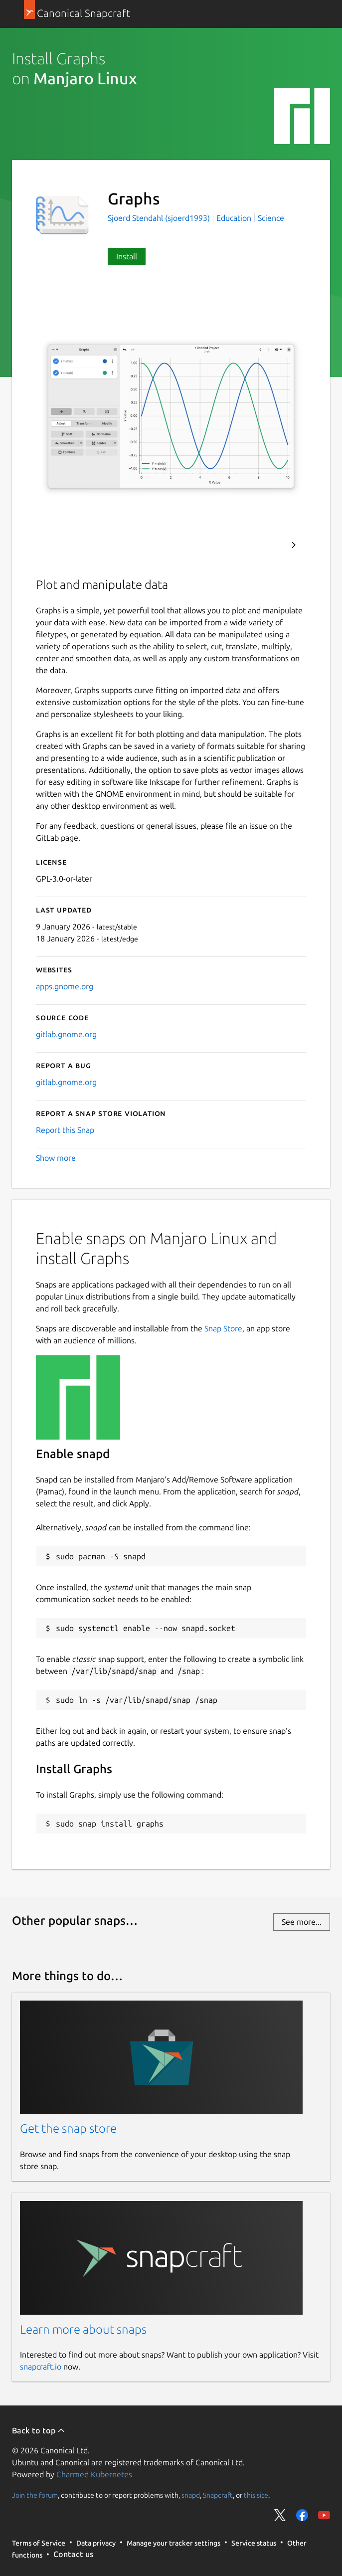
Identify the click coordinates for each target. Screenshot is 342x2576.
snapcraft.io (40, 2366)
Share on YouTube (324, 2515)
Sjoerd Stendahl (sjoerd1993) (160, 217)
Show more (56, 1157)
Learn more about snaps (83, 2329)
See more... (302, 1921)
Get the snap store (68, 2128)
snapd (190, 2495)
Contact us (73, 2554)
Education (233, 217)
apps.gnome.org (64, 986)
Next (293, 545)
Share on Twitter (280, 2515)
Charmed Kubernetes (94, 2474)
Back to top (38, 2430)
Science (271, 217)
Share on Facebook (302, 2515)
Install (126, 256)
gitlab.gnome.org (66, 1034)
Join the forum (35, 2495)
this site (256, 2495)
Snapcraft (218, 2495)
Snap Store (223, 1328)
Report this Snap (65, 1129)
